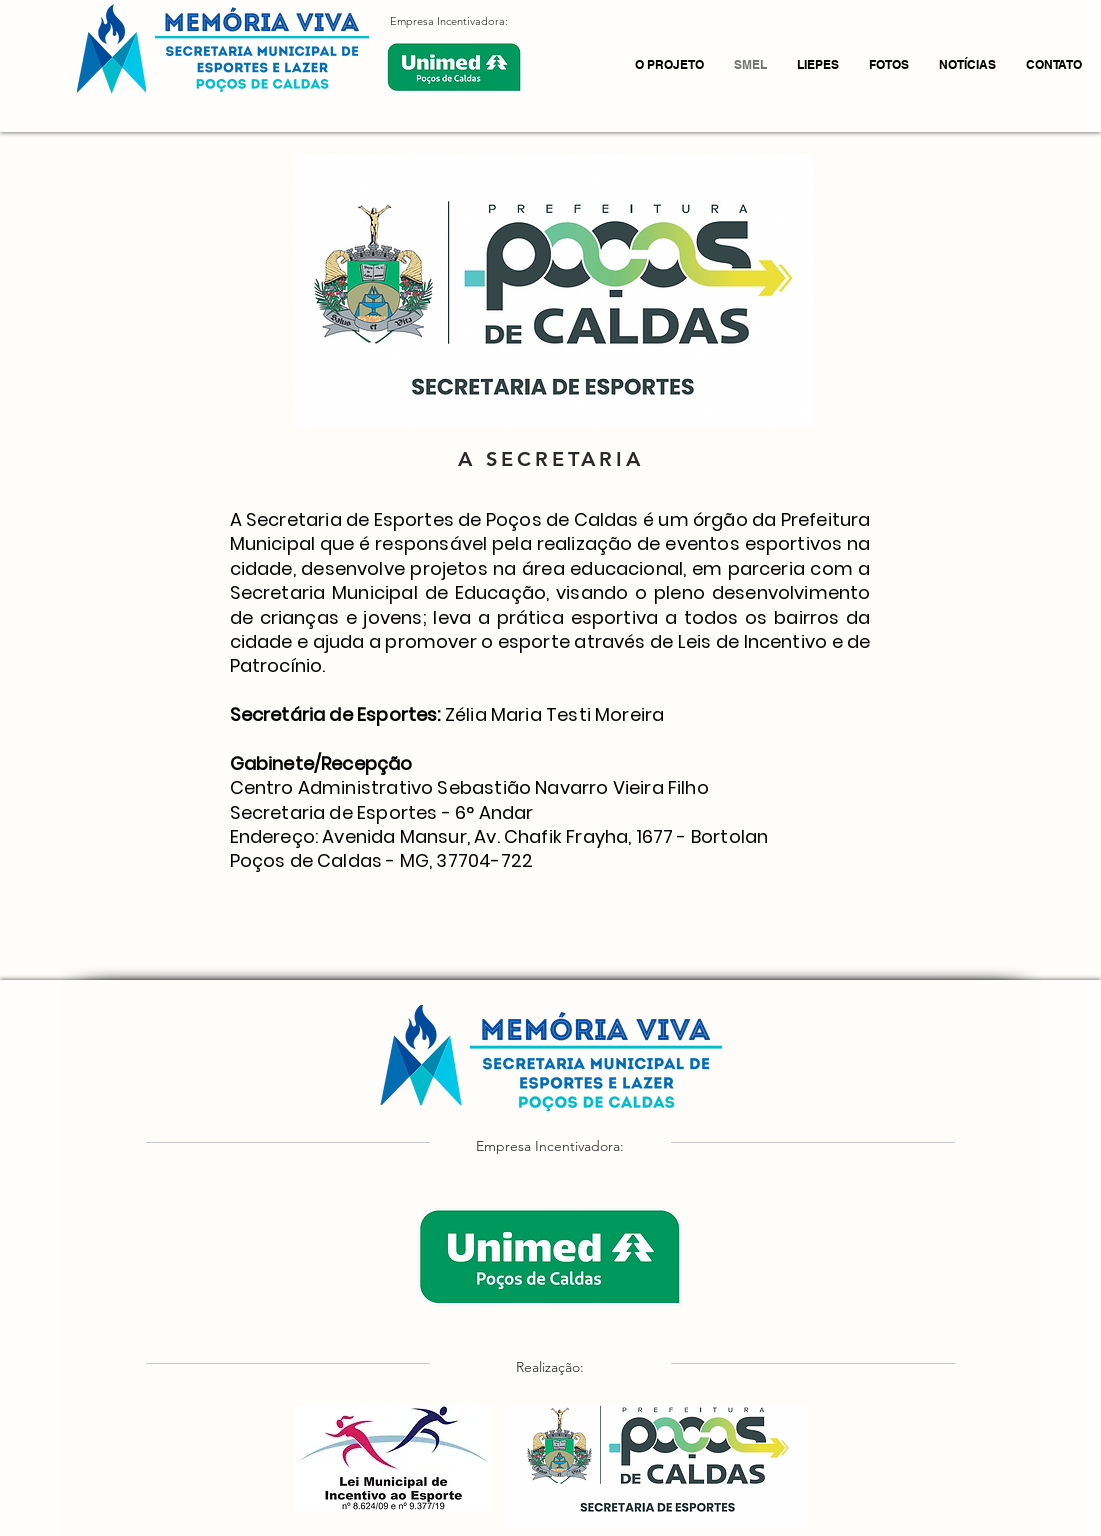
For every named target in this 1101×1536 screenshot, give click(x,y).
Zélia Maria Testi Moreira (555, 714)
